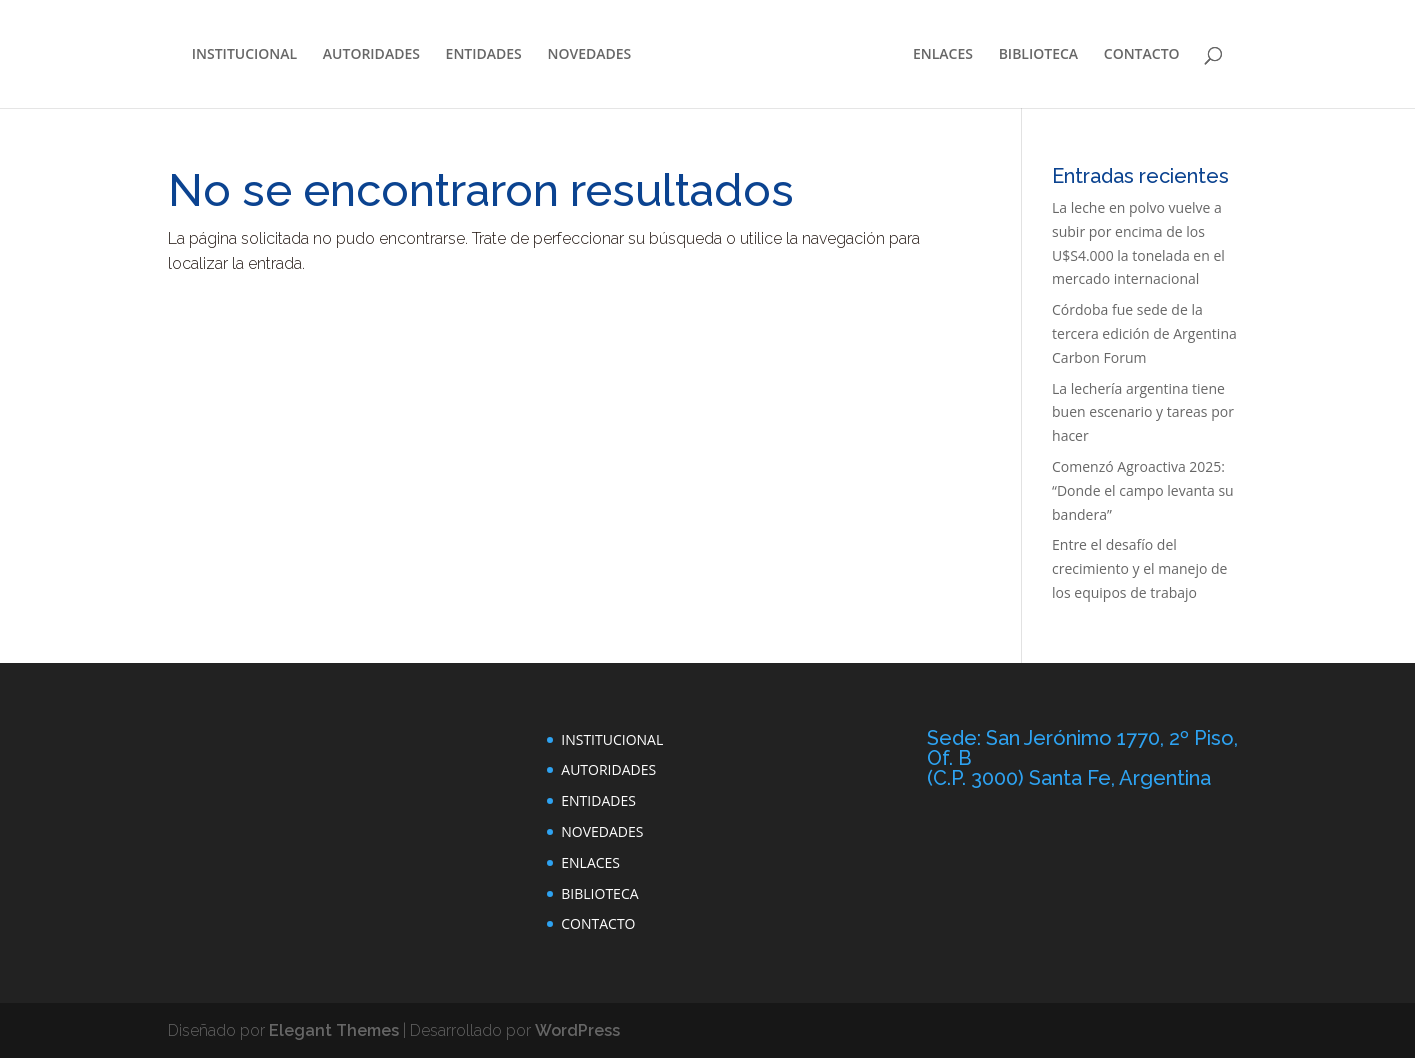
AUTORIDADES (371, 55)
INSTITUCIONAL (244, 55)
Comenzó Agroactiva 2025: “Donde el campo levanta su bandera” (1143, 490)
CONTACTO (1142, 55)
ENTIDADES (484, 55)
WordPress (577, 1030)
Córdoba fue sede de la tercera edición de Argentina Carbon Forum (1144, 333)
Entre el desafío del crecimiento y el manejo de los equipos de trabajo (1139, 568)
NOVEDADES (589, 55)
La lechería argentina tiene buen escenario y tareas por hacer (1143, 412)
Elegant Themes (334, 1030)
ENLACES (943, 55)
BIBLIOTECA (1038, 55)
